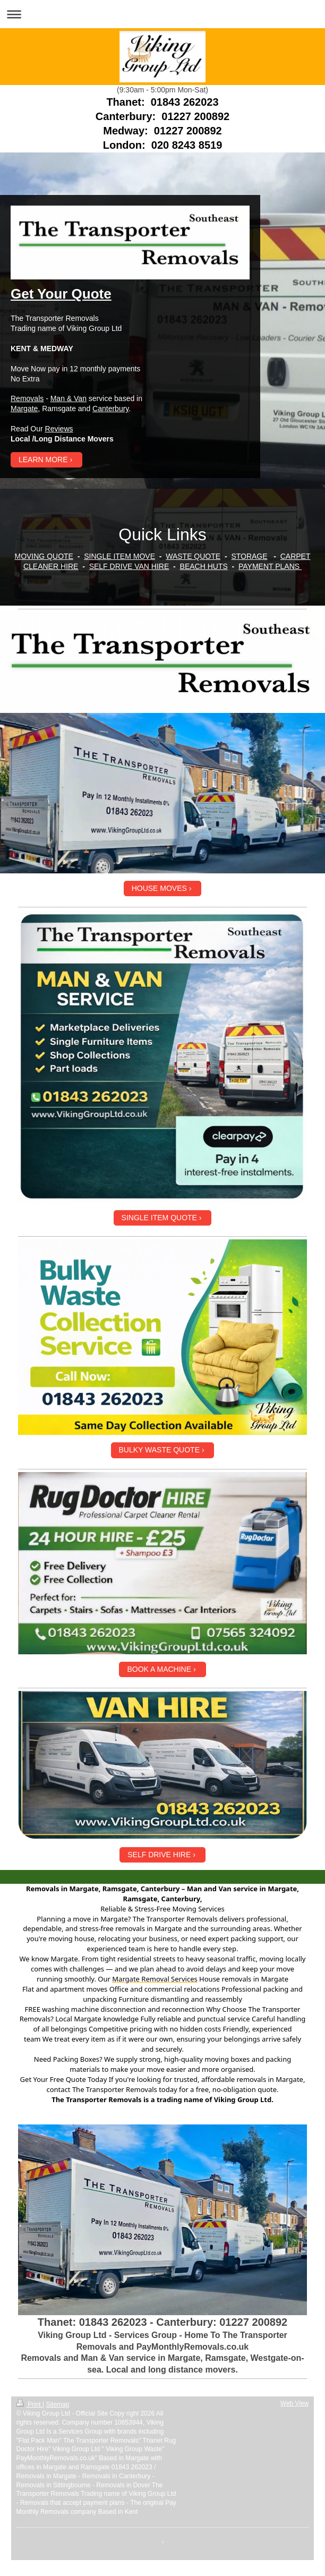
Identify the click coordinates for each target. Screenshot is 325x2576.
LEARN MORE (43, 459)
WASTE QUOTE (193, 556)
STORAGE (249, 556)
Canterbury (110, 408)
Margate (24, 408)
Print (29, 2404)
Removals (27, 398)
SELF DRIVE (111, 566)
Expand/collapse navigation (162, 14)
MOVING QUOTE (43, 556)
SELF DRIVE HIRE (159, 1854)
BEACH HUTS (204, 566)
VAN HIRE (150, 566)
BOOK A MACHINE (159, 1669)
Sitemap (57, 2404)
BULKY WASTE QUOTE (159, 1450)
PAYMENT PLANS (270, 566)
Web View (294, 2403)
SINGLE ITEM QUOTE (159, 1217)
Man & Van (68, 398)
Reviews (59, 428)
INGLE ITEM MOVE (122, 556)
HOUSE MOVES (159, 888)
